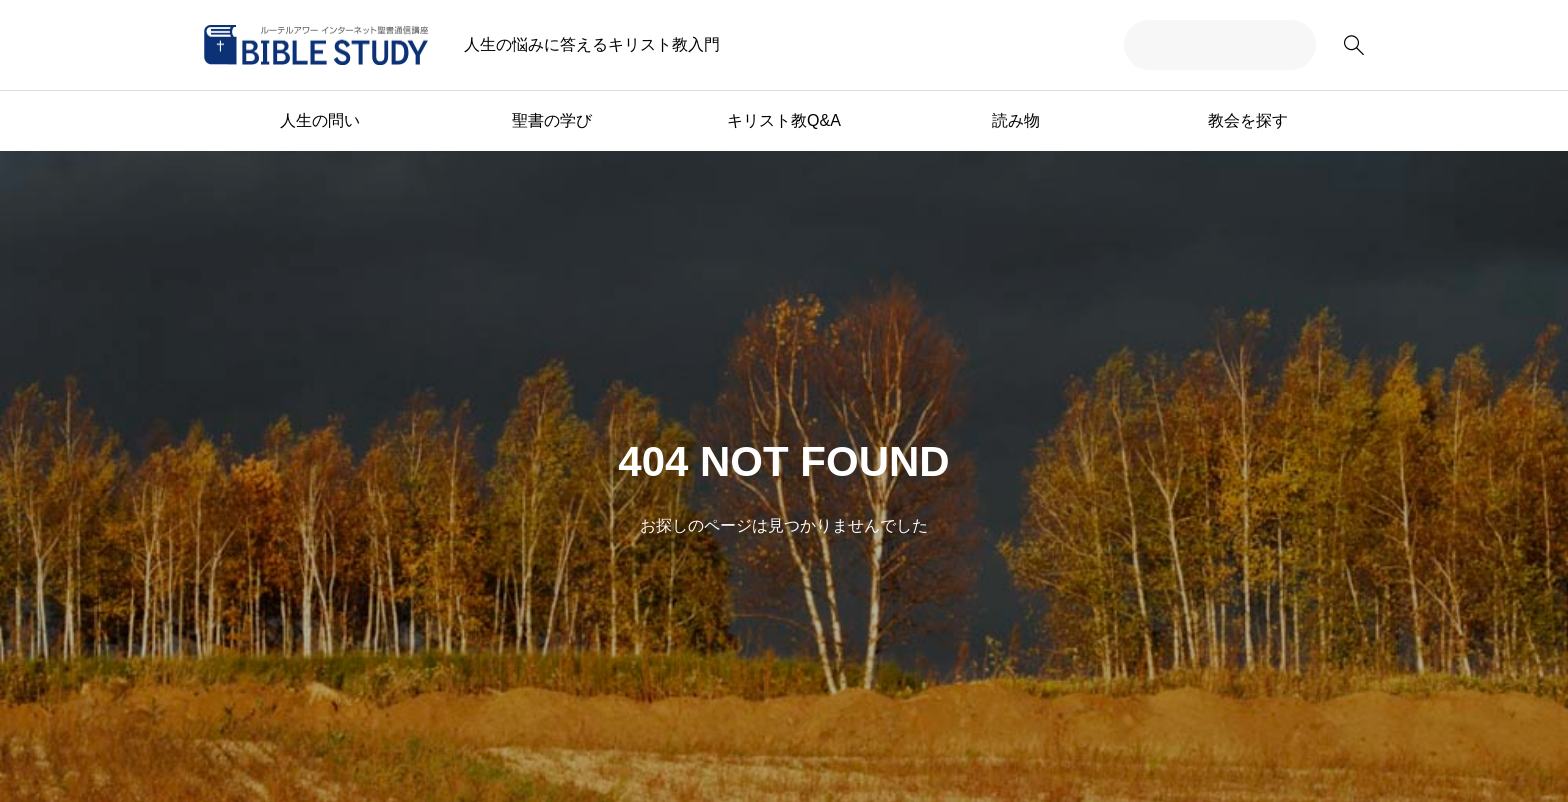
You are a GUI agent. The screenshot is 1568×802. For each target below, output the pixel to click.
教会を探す (1248, 120)
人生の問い (320, 120)
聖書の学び (552, 120)
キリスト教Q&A (784, 120)
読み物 (1016, 120)
